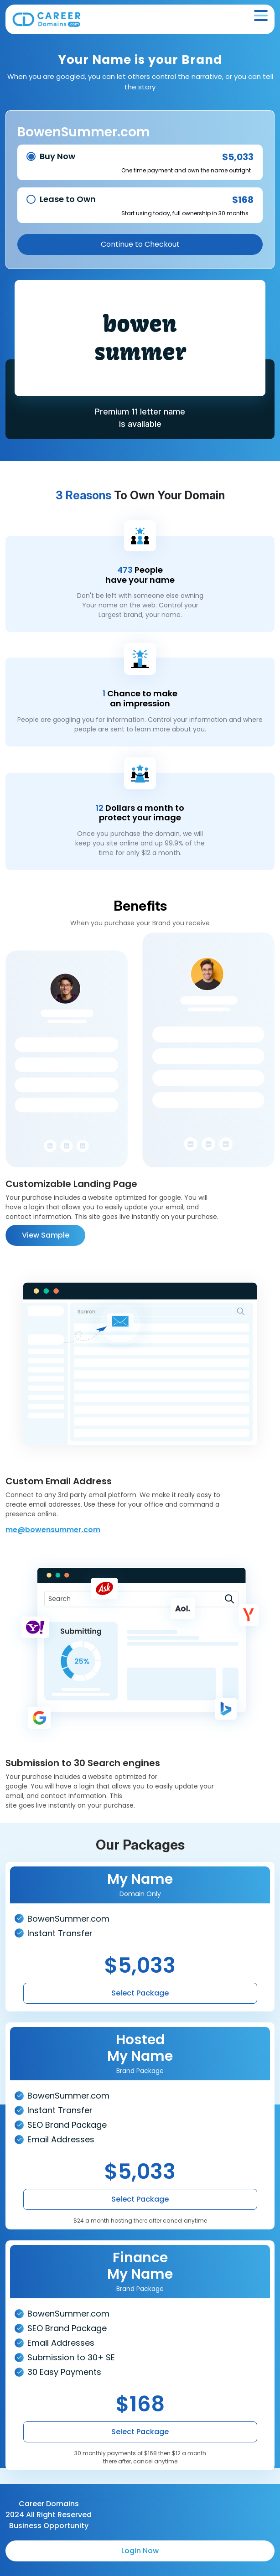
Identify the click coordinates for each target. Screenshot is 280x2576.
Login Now (140, 2550)
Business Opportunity (48, 2525)
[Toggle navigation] (261, 15)
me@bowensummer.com (52, 1529)
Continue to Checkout (140, 244)
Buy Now (57, 156)
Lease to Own (68, 199)
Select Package (140, 1993)
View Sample (45, 1235)
